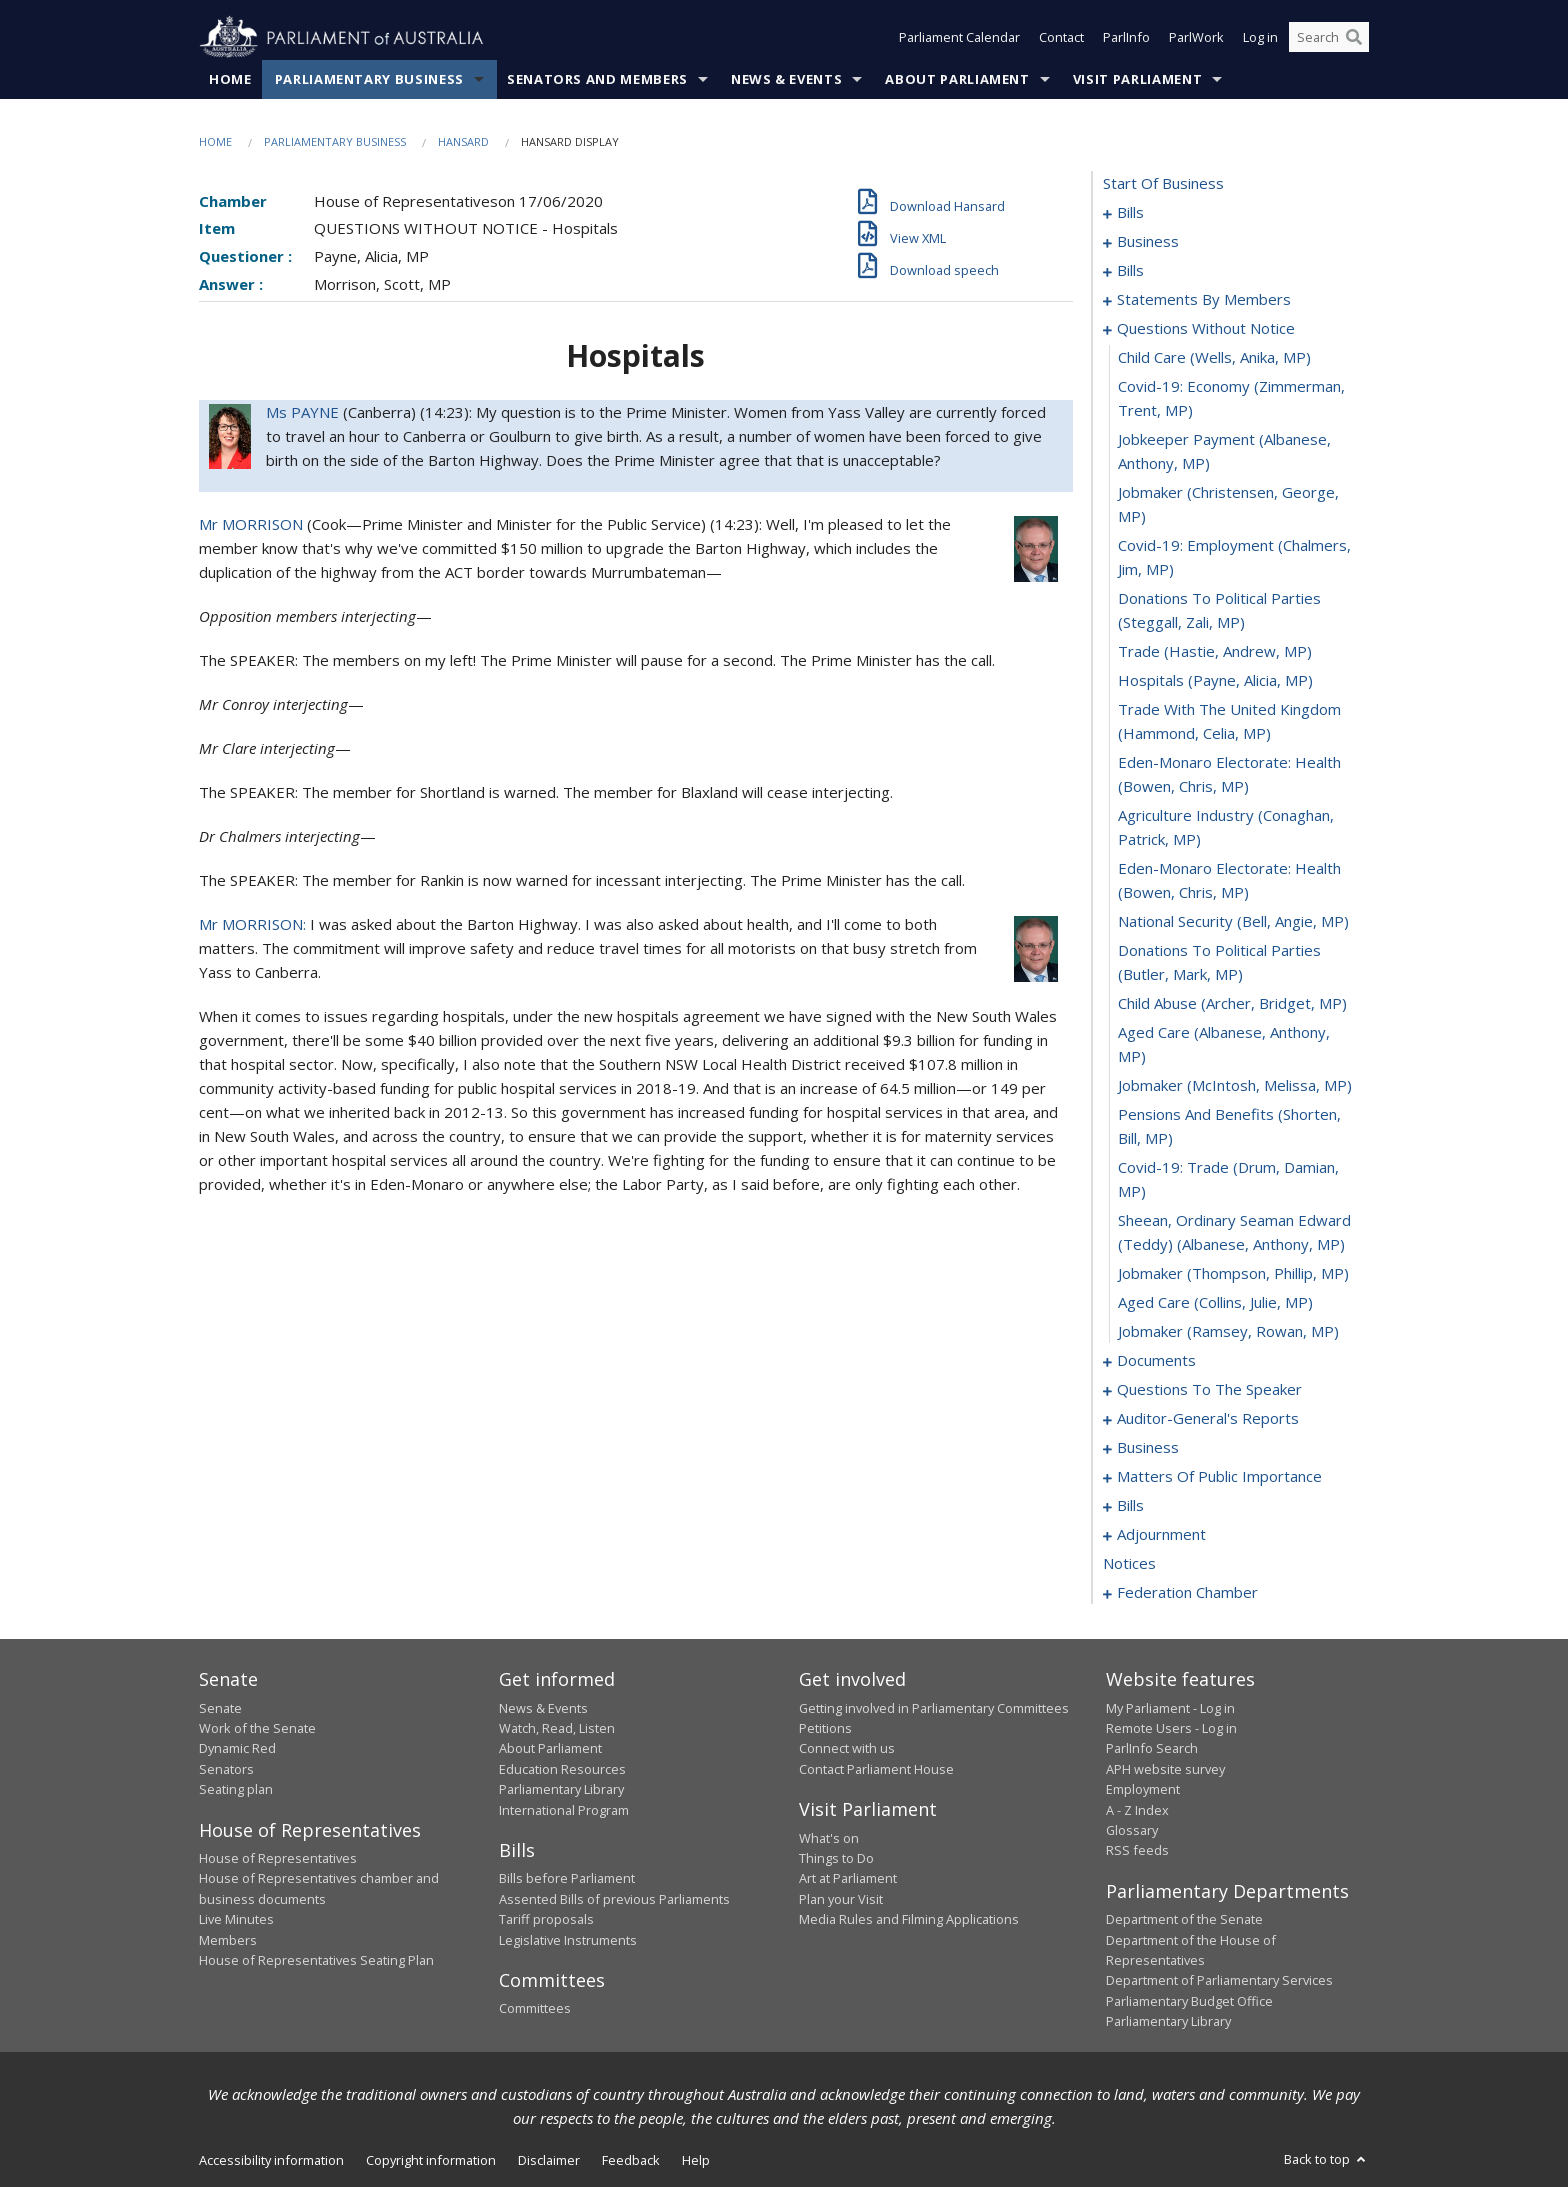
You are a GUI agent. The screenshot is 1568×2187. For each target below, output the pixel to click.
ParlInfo (1126, 38)
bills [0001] (1130, 213)
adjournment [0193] (1161, 1535)
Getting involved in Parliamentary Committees (934, 1708)
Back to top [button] (1326, 2159)
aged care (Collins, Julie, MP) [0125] (1215, 1303)
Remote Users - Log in (1171, 1728)
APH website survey (1165, 1769)
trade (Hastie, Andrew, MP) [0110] (1215, 652)
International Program (564, 1810)
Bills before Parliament (567, 1879)
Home (230, 79)
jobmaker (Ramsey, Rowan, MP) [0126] (1228, 1332)
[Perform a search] (1354, 38)
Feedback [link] (631, 2160)
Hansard (463, 141)
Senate (220, 1708)
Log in (1260, 38)
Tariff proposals (546, 1920)
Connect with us (847, 1749)
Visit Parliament (1137, 79)
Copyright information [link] (431, 2160)
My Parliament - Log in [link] (1170, 1708)
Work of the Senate (257, 1728)
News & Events (786, 79)
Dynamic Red (237, 1749)
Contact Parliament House (876, 1769)
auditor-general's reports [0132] (1208, 1419)
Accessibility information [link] (271, 2160)
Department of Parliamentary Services (1219, 1981)
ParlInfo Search (1152, 1749)
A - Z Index (1137, 1810)
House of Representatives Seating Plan (316, 1960)
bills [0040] (1130, 271)
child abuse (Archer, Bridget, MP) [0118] (1232, 1004)
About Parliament (957, 79)
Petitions (825, 1728)
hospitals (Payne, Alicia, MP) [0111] (1215, 681)
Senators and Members (597, 79)
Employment (1143, 1790)
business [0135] (1148, 1448)
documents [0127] (1156, 1361)
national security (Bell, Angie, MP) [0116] (1233, 922)
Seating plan (236, 1790)
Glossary (1132, 1830)
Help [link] (696, 2160)
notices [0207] (1129, 1564)
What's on (829, 1838)
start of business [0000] (1163, 184)
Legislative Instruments (568, 1940)
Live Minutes (236, 1920)
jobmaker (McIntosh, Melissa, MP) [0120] (1235, 1086)
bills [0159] (1130, 1506)
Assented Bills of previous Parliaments (614, 1899)
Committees (535, 2009)
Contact (1061, 38)
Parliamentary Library (561, 1790)
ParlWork (1196, 38)
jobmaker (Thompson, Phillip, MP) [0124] (1233, 1274)
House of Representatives (278, 1858)
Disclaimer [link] (549, 2160)
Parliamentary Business (369, 79)
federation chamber (1187, 1593)
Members (228, 1940)
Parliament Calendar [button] (959, 38)
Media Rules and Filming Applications (909, 1920)
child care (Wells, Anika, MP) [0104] (1214, 358)
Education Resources (562, 1769)
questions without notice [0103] (1206, 329)
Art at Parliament (848, 1879)
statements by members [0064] (1204, 300)
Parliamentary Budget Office (1189, 2001)
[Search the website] (1329, 38)
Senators (226, 1769)
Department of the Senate (1184, 1920)
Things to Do (836, 1858)
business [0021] (1148, 242)
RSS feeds (1137, 1851)
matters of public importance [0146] (1219, 1477)
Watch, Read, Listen (557, 1728)
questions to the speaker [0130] (1209, 1390)
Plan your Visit (841, 1899)
